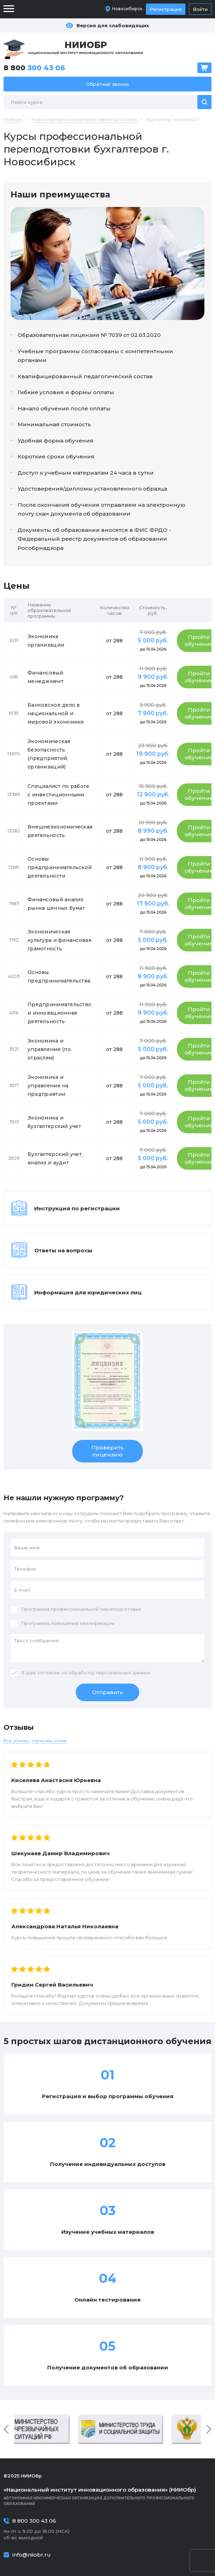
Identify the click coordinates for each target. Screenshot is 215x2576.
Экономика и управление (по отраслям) (49, 1049)
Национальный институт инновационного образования (85, 47)
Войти (200, 9)
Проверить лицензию (107, 1451)
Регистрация (166, 9)
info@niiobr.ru (31, 2554)
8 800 (34, 68)
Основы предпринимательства (58, 976)
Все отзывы (16, 1740)
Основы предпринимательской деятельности (59, 867)
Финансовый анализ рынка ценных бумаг (56, 903)
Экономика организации (45, 640)
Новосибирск (127, 8)
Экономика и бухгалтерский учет (54, 1122)
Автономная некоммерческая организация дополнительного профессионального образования (107, 2496)
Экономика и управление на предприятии (48, 1085)
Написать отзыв (49, 1740)
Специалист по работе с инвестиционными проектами (58, 794)
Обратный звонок (107, 84)
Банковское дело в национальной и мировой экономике (55, 713)
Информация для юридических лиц (88, 1292)
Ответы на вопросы (63, 1250)
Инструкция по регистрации (77, 1208)
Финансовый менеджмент (45, 677)
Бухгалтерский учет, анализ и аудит (55, 1158)
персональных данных (123, 1672)
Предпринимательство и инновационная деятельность (59, 1013)
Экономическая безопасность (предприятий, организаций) (48, 754)
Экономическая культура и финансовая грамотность (59, 940)
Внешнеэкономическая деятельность (59, 831)
